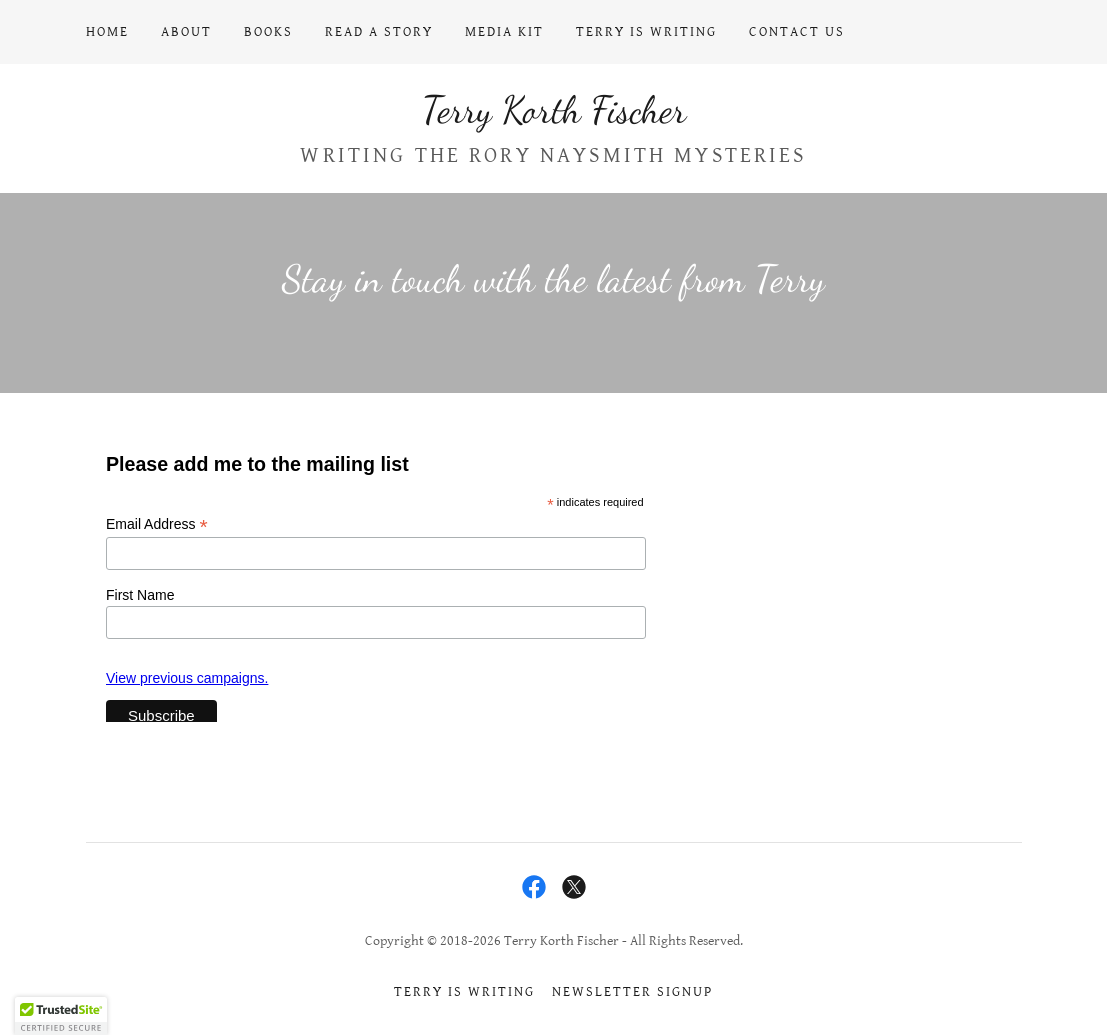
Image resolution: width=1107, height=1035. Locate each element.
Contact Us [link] (797, 32)
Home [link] (107, 32)
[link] (554, 117)
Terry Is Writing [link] (646, 32)
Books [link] (268, 32)
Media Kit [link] (504, 32)
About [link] (186, 32)
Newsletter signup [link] (632, 992)
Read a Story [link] (379, 32)
